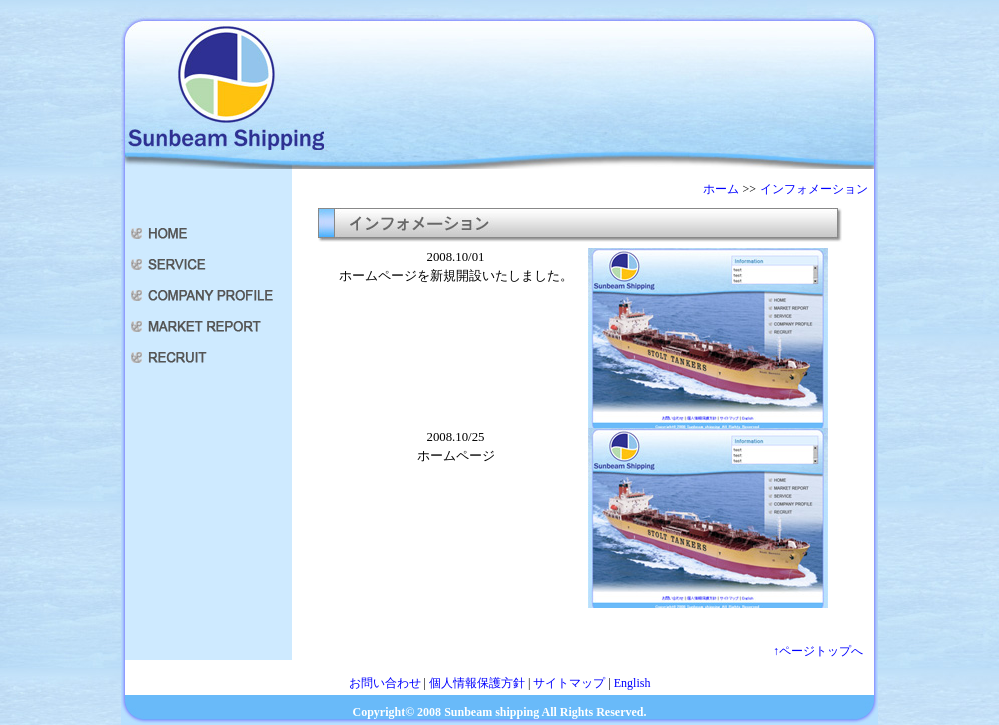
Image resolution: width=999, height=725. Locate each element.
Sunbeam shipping (491, 712)
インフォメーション (814, 189)
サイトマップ (569, 683)
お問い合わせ (385, 683)
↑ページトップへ (818, 651)
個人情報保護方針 (477, 683)
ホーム (721, 189)
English (632, 683)
